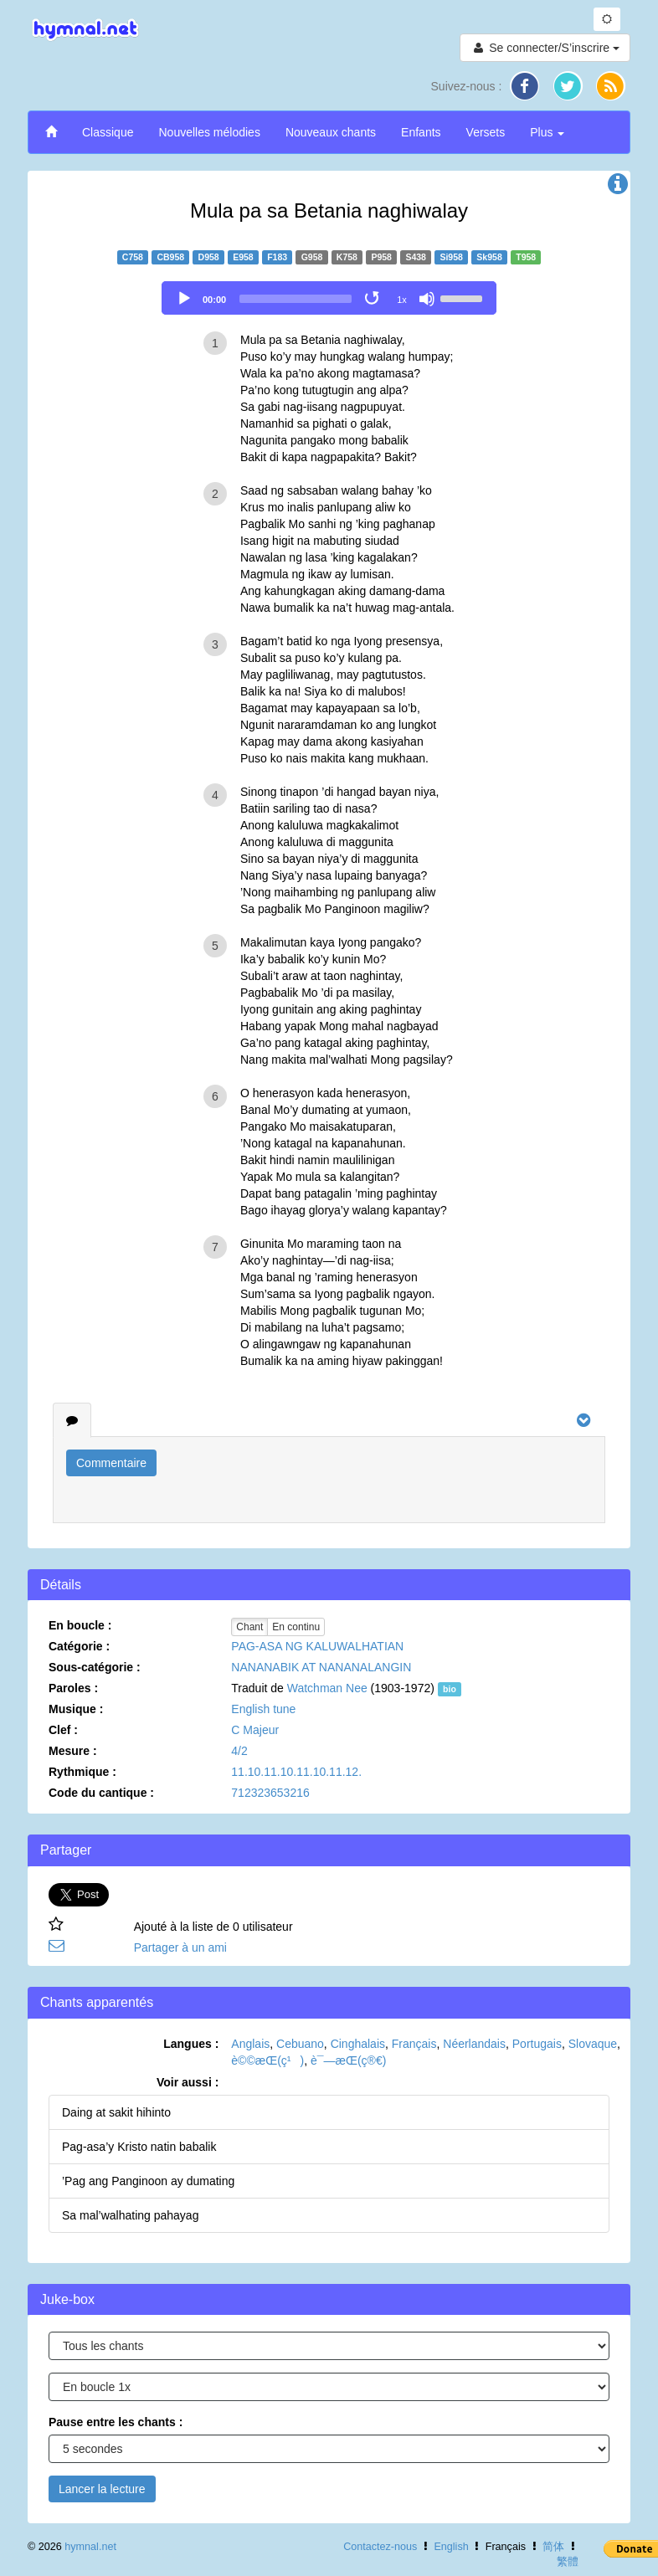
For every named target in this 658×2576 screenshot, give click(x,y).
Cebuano (300, 2043)
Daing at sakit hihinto (116, 2112)
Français (414, 2043)
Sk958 (488, 257)
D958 (208, 257)
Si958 (451, 257)
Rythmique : (82, 1771)
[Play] (184, 298)
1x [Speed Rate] (402, 300)
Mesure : (73, 1751)
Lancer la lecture (102, 2489)
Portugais (537, 2043)
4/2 (239, 1751)
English (451, 2547)
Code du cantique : (101, 1792)
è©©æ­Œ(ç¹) (267, 2060)
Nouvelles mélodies (209, 132)
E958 (243, 257)
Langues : (190, 2043)
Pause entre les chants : (115, 2422)
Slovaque (592, 2043)
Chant (249, 1627)
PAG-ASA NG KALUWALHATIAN (317, 1646)
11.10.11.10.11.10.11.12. (296, 1771)
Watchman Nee (327, 1688)
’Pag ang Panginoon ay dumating (148, 2181)
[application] (329, 298)
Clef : (63, 1730)
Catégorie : (79, 1646)
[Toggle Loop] (373, 298)
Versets (486, 132)
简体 (553, 2547)
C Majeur (255, 1730)
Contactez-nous (380, 2547)
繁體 (567, 2562)
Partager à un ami (180, 1947)
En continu (296, 1627)
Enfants (420, 132)
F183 (277, 257)
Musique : (76, 1709)
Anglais (250, 2043)
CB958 (170, 257)
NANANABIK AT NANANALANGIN (321, 1667)
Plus (547, 132)
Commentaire (111, 1463)
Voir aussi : (187, 2082)
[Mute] (427, 298)
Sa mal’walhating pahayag (130, 2215)
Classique (107, 132)
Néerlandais (474, 2043)
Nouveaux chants (330, 132)
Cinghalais (358, 2043)
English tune (263, 1709)
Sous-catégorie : (95, 1667)
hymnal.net (90, 2547)
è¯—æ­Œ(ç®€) (348, 2060)
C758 (132, 257)
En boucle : (80, 1625)
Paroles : (73, 1688)
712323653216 (270, 1792)
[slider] (295, 299)
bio (449, 1689)
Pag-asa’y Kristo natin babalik (139, 2146)
